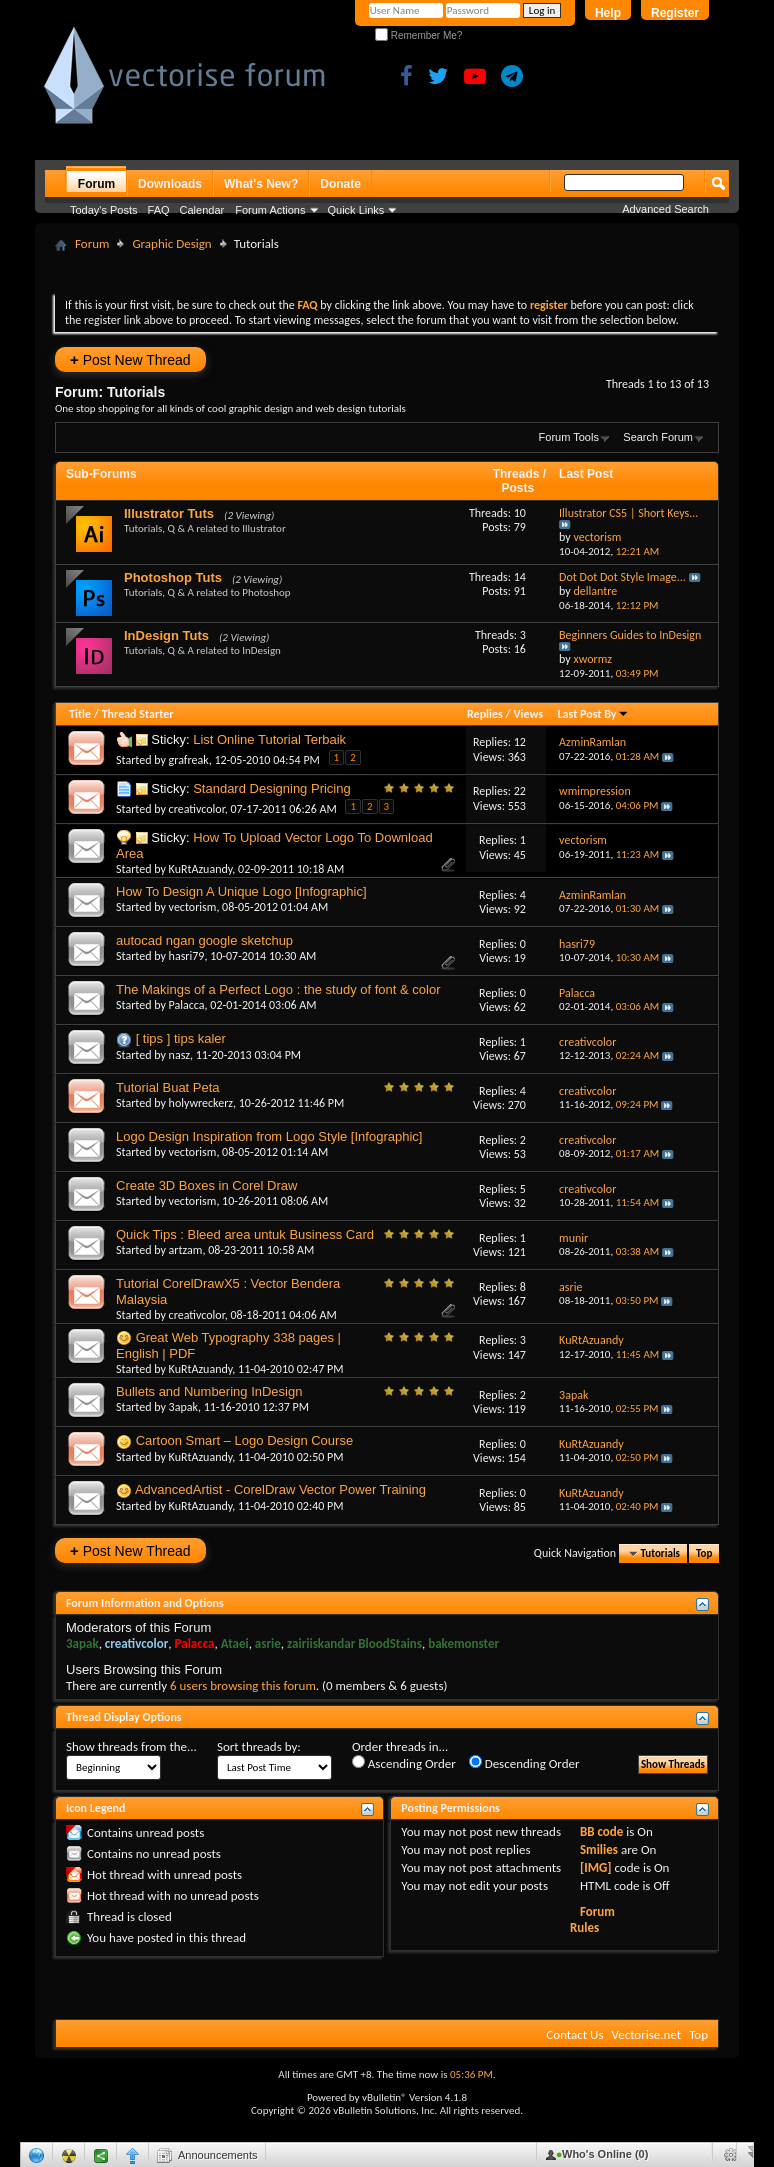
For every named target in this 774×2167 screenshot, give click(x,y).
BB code (601, 1831)
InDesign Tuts (166, 635)
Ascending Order (404, 1763)
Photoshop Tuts (173, 577)
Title (80, 714)
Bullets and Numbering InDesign (209, 1391)
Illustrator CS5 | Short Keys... (628, 513)
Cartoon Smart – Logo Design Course (245, 1440)
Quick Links (356, 210)
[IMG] (596, 1867)
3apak (183, 1407)
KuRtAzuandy (201, 869)
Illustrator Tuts (169, 513)
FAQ (159, 210)
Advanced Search (665, 209)
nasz (179, 1055)
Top (704, 1553)
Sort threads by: (259, 1746)
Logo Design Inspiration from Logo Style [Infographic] (269, 1136)
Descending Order (524, 1763)
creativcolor (197, 809)
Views (528, 714)
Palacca (187, 1005)
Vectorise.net (646, 2034)
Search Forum (658, 437)
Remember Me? (418, 35)
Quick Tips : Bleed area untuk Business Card (245, 1234)
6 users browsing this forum (243, 1685)
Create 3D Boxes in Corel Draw (206, 1185)
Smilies (599, 1849)
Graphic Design (171, 243)
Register (675, 13)
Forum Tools (569, 437)
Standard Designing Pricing (272, 788)
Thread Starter (138, 714)
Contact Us (574, 2034)
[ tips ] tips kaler (181, 1038)
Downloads (170, 184)
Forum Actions (270, 210)
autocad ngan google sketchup (204, 940)
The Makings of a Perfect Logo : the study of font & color (278, 989)
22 (520, 791)
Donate (340, 184)
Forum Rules (592, 1919)
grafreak (189, 760)
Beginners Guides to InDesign (630, 635)
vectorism (193, 907)
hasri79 (187, 956)
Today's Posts (104, 210)
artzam (186, 1250)
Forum (96, 184)
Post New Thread (130, 359)
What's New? (261, 184)
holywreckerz (201, 1103)
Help (608, 13)
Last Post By (593, 714)
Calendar (202, 210)
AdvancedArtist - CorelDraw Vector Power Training (280, 1489)
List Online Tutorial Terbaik (269, 739)
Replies (485, 714)
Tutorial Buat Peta (168, 1087)
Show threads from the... (131, 1746)
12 (520, 742)
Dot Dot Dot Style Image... (622, 577)
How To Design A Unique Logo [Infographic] (241, 891)
